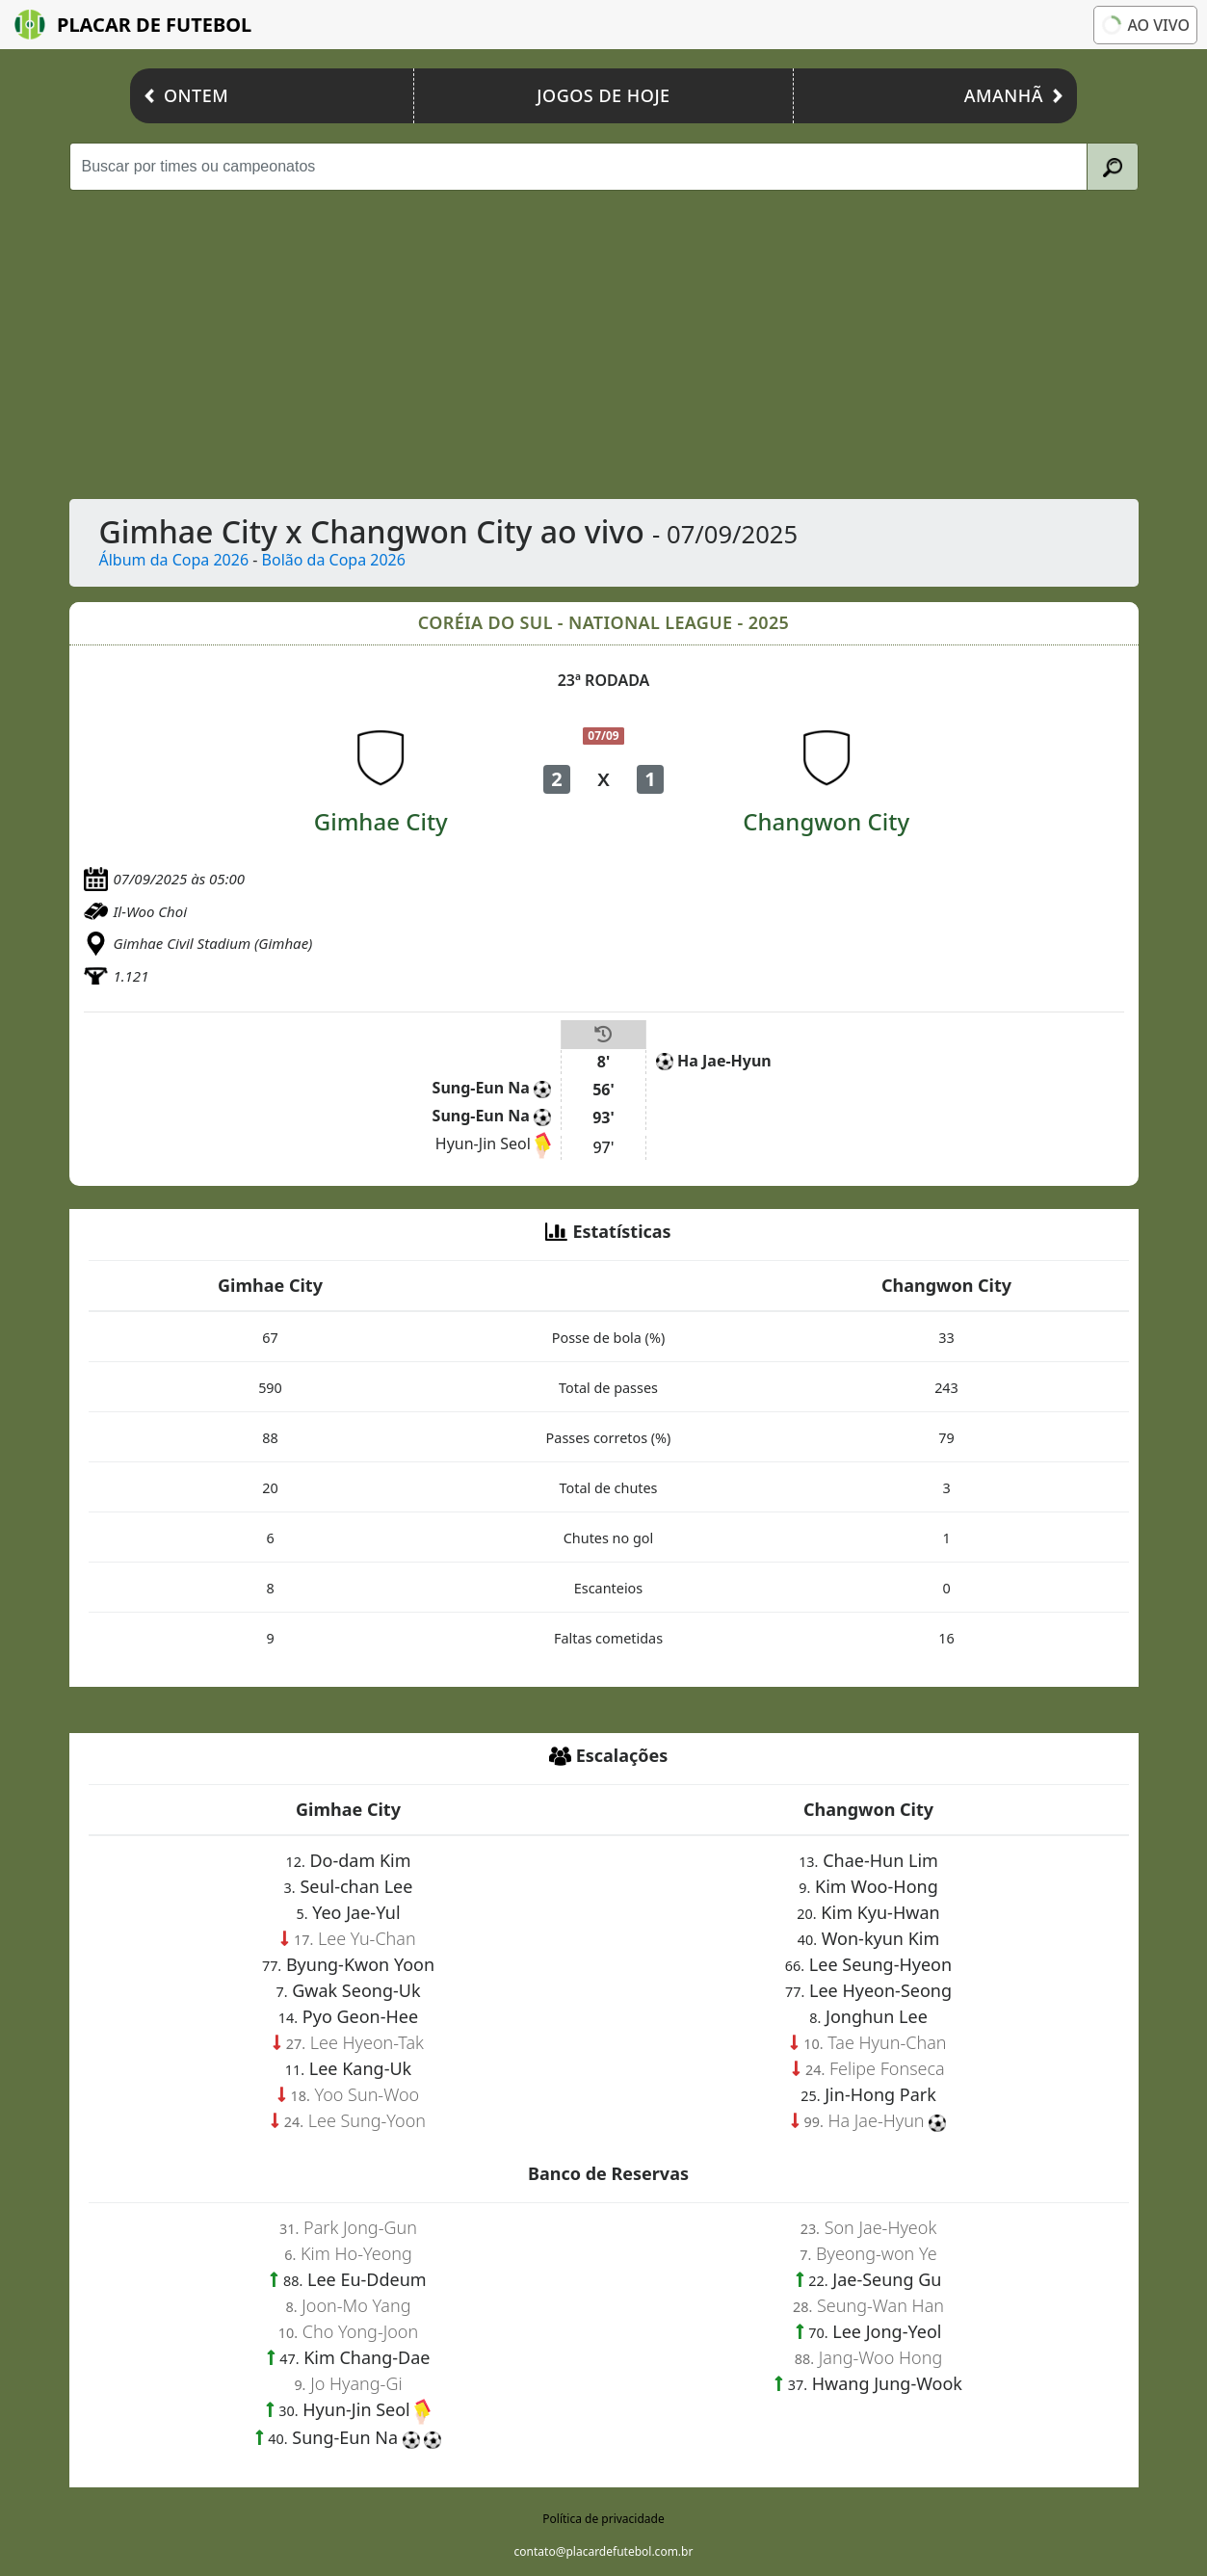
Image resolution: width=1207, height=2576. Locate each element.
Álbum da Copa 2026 (174, 559)
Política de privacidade (603, 2518)
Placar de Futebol (132, 24)
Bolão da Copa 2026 (334, 559)
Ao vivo (1144, 25)
